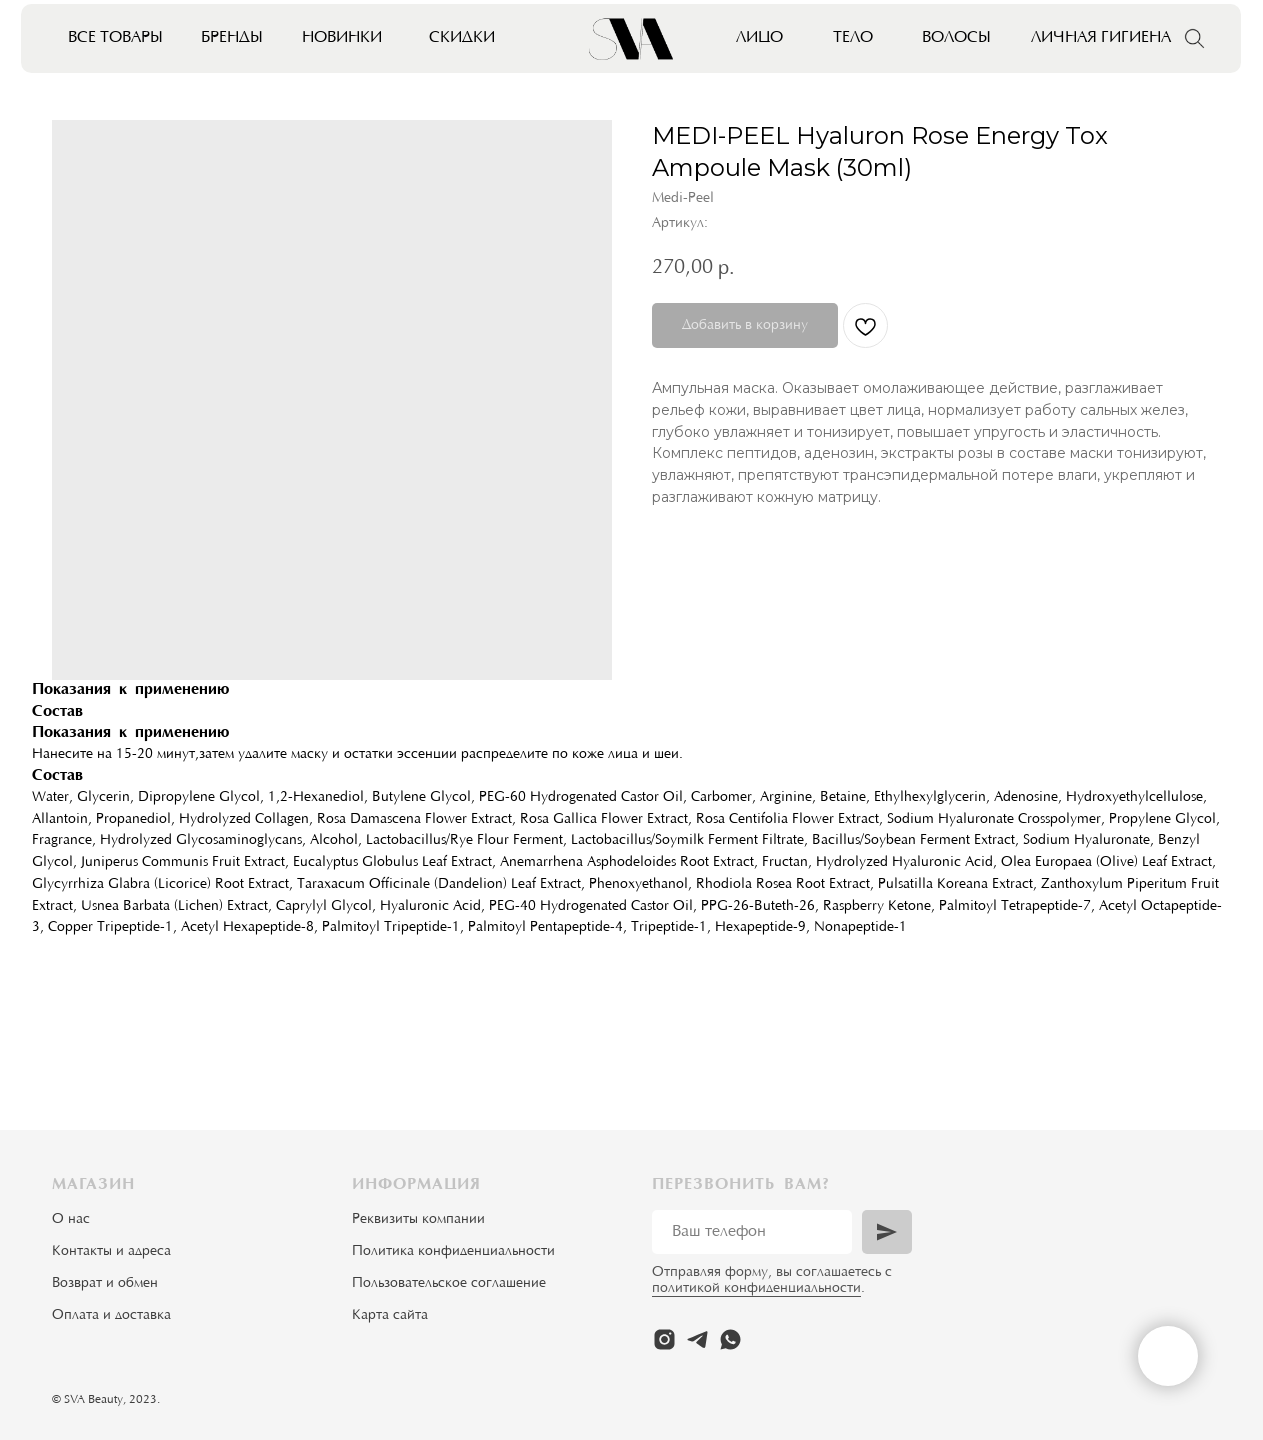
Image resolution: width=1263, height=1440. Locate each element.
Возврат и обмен (105, 1284)
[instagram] (664, 1339)
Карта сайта (390, 1316)
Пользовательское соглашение (449, 1284)
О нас (71, 1220)
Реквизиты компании (418, 1220)
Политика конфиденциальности (453, 1252)
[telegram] (697, 1339)
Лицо (759, 38)
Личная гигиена (1101, 38)
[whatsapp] (730, 1339)
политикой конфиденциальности (756, 1289)
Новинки (342, 38)
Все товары (115, 38)
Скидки (462, 38)
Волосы (956, 38)
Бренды (232, 38)
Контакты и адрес (108, 1252)
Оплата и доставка (111, 1316)
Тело (853, 38)
